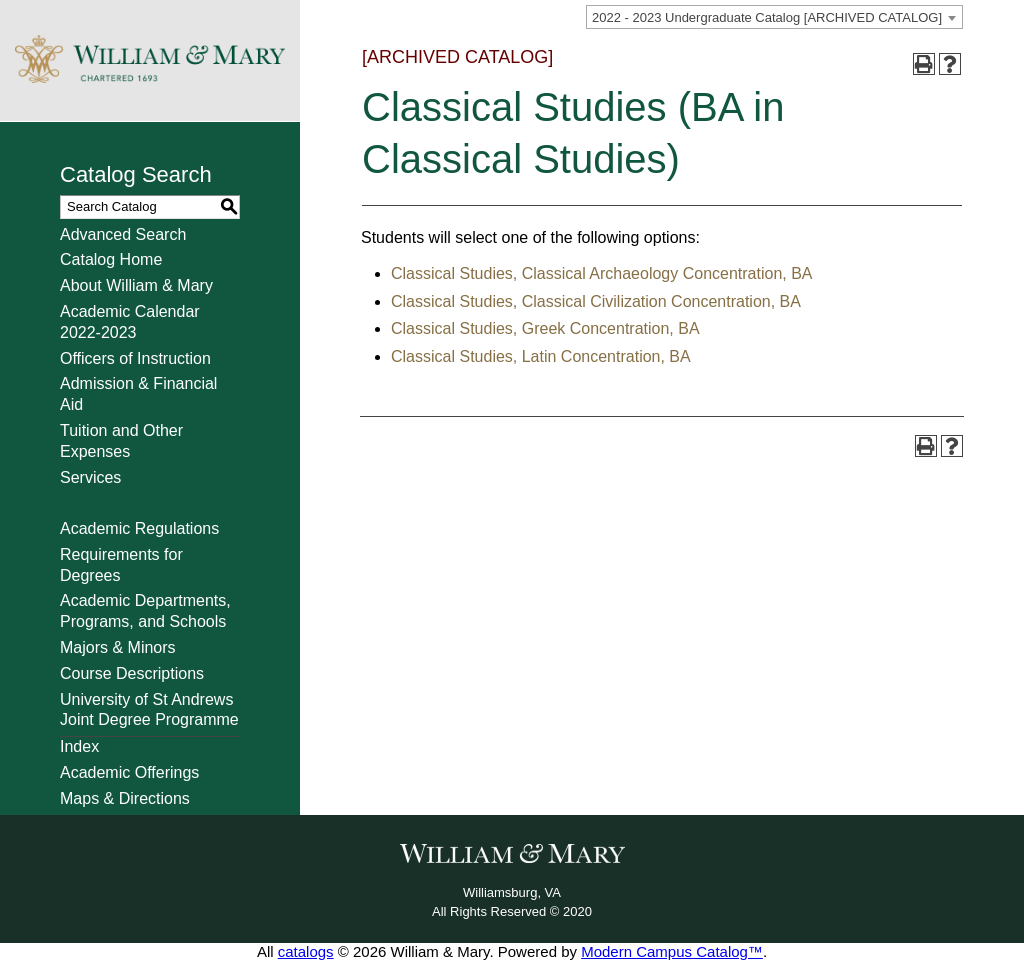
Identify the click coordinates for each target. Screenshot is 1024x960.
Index (79, 746)
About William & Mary (136, 285)
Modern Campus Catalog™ (672, 951)
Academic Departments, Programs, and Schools (145, 611)
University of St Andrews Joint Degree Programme (149, 710)
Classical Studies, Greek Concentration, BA (545, 328)
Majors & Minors (118, 647)
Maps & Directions (125, 798)
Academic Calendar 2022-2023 (130, 322)
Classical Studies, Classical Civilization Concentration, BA (596, 301)
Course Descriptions (132, 673)
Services (90, 477)
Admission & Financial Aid (138, 394)
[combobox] (774, 17)
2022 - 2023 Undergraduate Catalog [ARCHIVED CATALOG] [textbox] (767, 17)
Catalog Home (111, 259)
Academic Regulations (139, 528)
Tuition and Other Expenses (121, 441)
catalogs (306, 951)
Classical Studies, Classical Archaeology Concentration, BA (602, 273)
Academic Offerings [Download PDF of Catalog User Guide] (129, 772)
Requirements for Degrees (121, 565)
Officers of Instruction (135, 358)
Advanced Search (123, 234)
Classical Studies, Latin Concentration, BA (540, 356)
